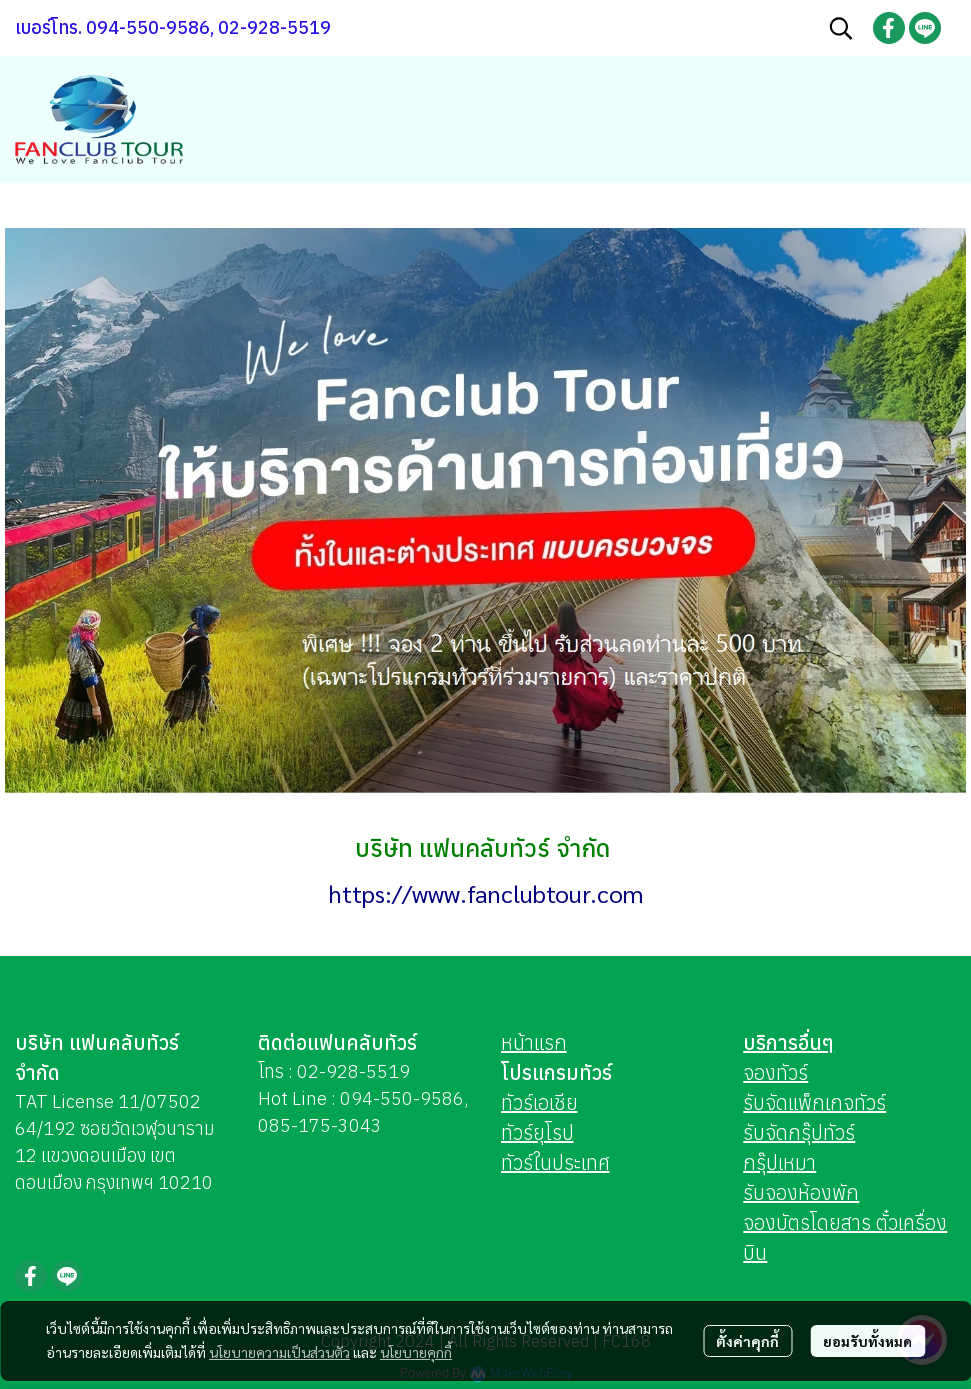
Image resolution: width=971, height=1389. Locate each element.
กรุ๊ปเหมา (779, 1162)
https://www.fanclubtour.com (486, 893)
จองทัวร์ (775, 1072)
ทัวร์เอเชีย (539, 1102)
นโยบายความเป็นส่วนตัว (279, 1352)
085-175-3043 (320, 1125)
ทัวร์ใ (520, 1162)
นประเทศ (575, 1162)
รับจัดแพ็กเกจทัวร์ (814, 1102)
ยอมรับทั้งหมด (867, 1341)
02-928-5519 (353, 1071)
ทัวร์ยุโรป (537, 1132)
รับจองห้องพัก (801, 1192)
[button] (841, 28)
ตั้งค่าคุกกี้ (747, 1341)
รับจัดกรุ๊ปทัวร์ (799, 1132)
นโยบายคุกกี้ (416, 1352)
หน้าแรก (534, 1042)
